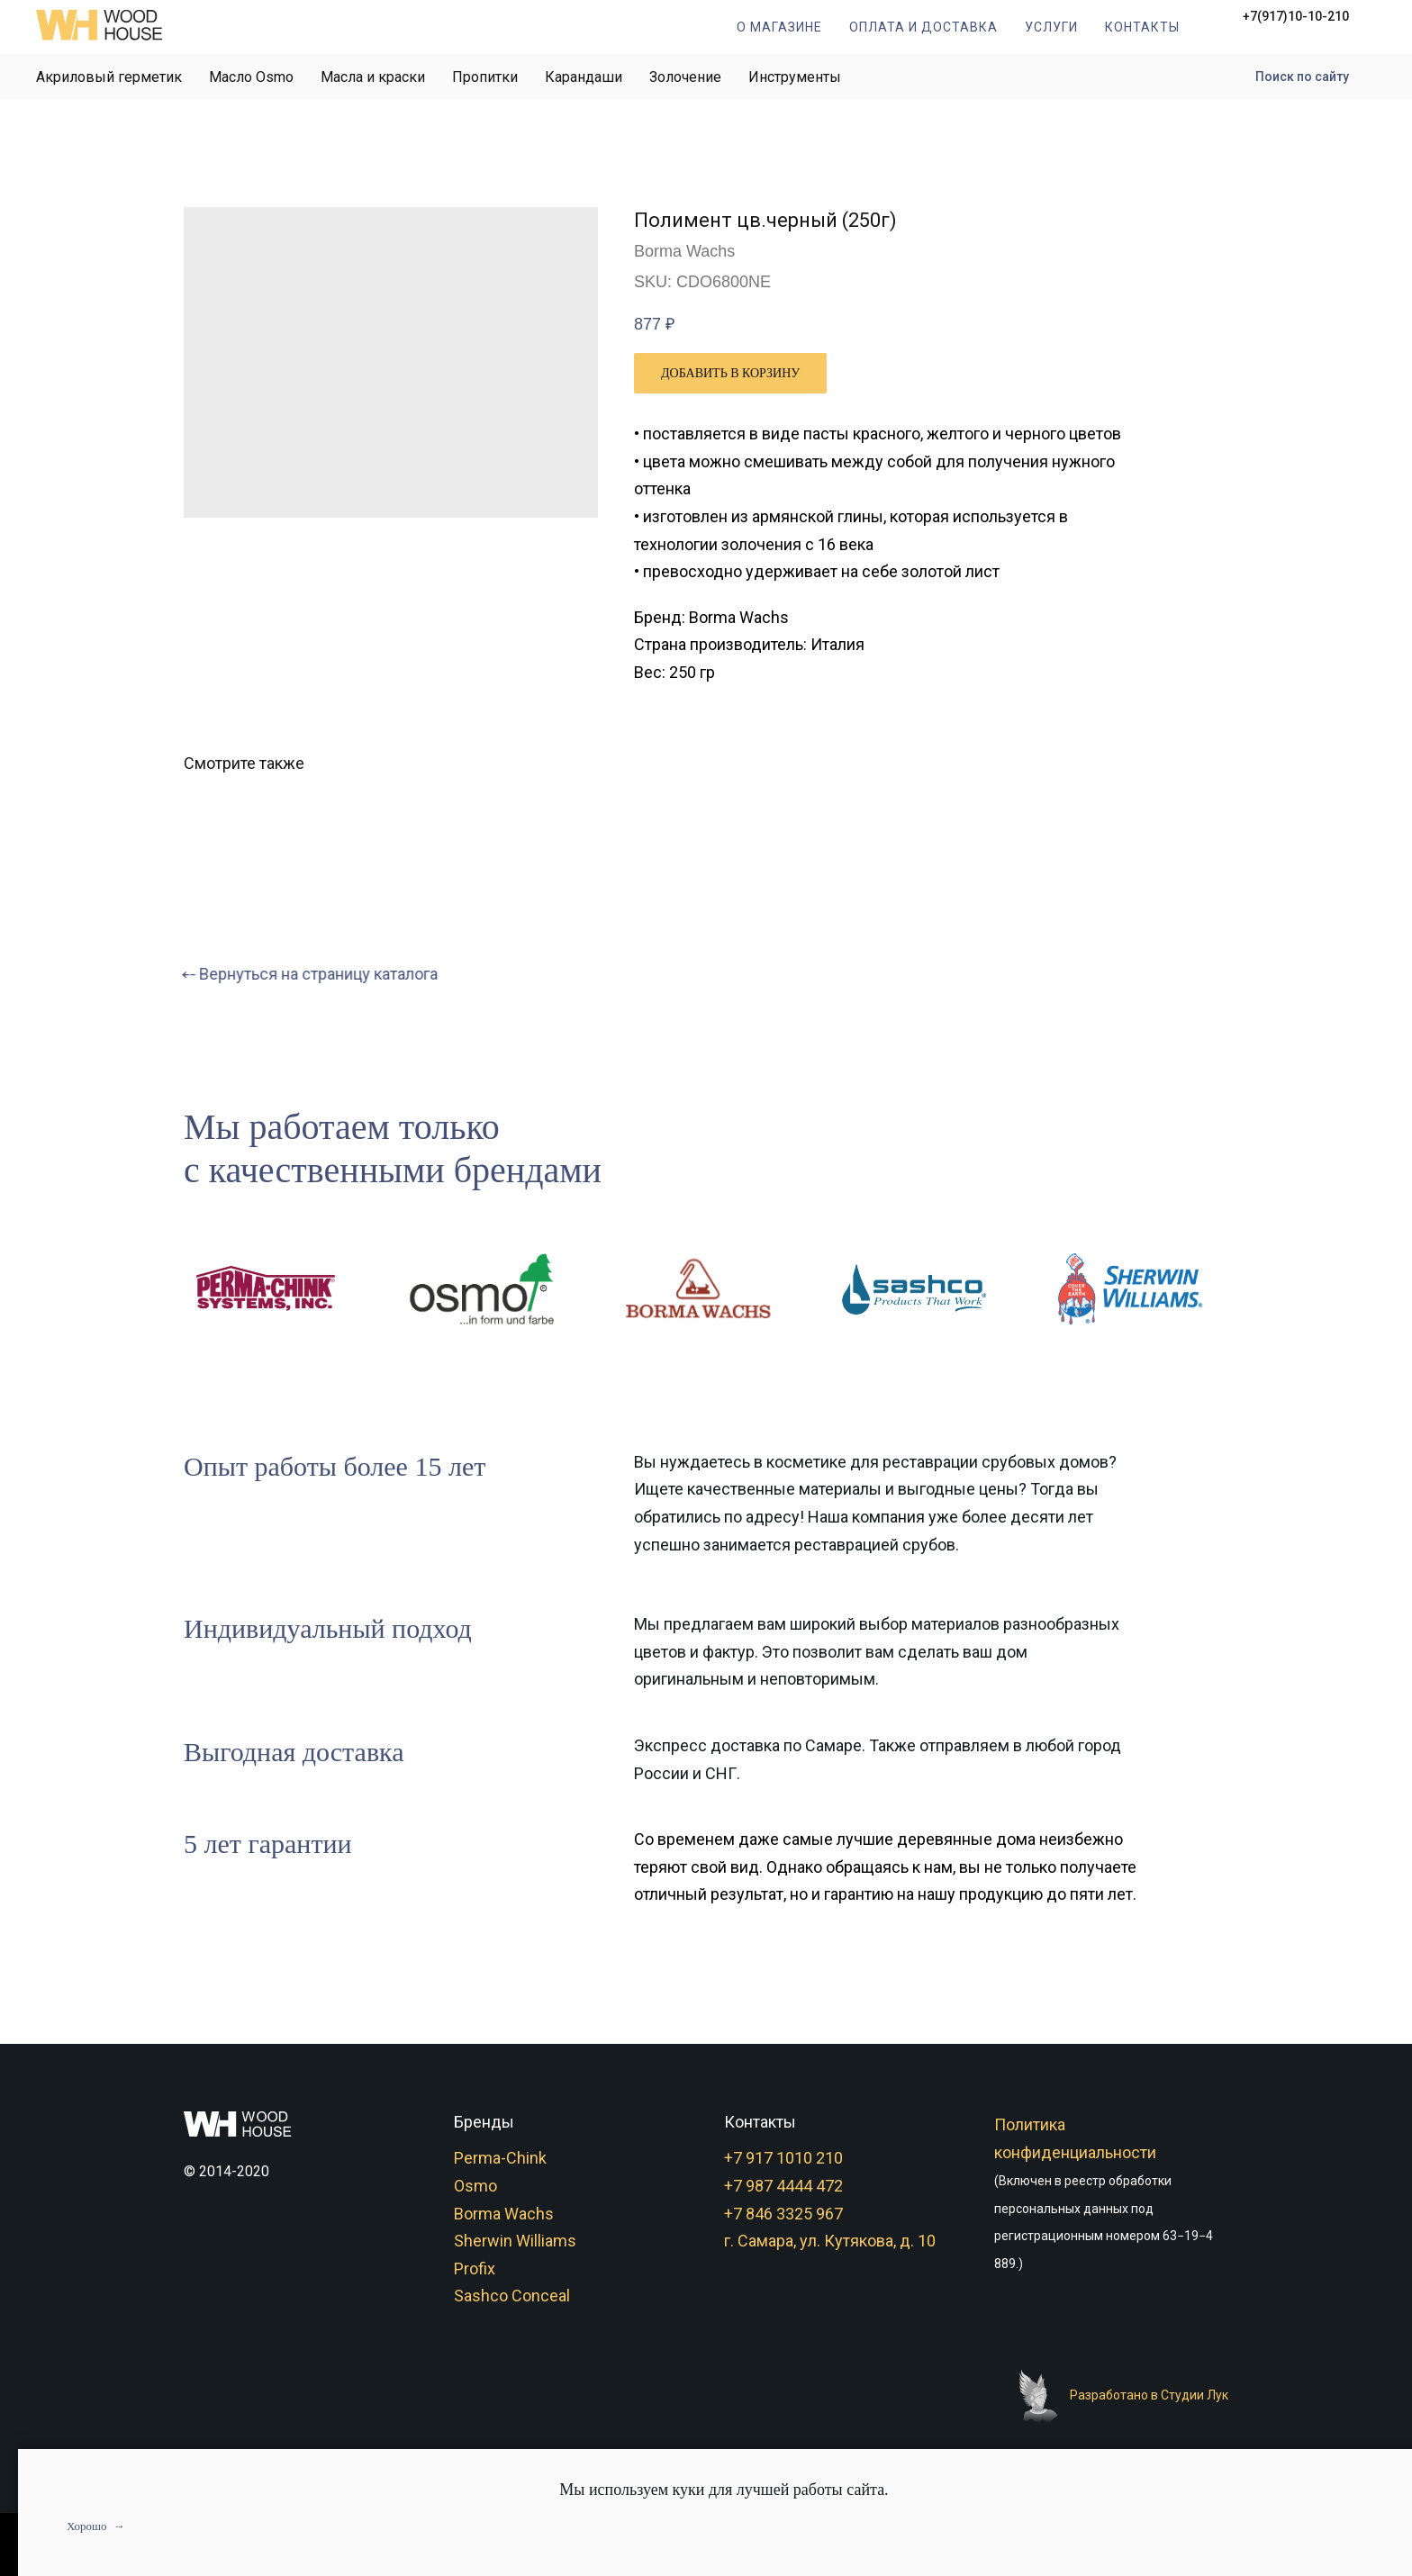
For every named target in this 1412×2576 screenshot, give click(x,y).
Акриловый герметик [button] (109, 77)
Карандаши (583, 77)
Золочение (685, 77)
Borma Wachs (504, 2213)
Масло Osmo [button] (251, 77)
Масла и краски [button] (373, 77)
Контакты (1142, 27)
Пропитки (485, 77)
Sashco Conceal (512, 2295)
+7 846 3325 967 (783, 2213)
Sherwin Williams (515, 2240)
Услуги (1051, 27)
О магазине (779, 27)
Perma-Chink (500, 2157)
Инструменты (794, 77)
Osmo (475, 2185)
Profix (474, 2268)
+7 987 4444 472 (783, 2185)
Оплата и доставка (923, 27)
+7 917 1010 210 (783, 2157)
